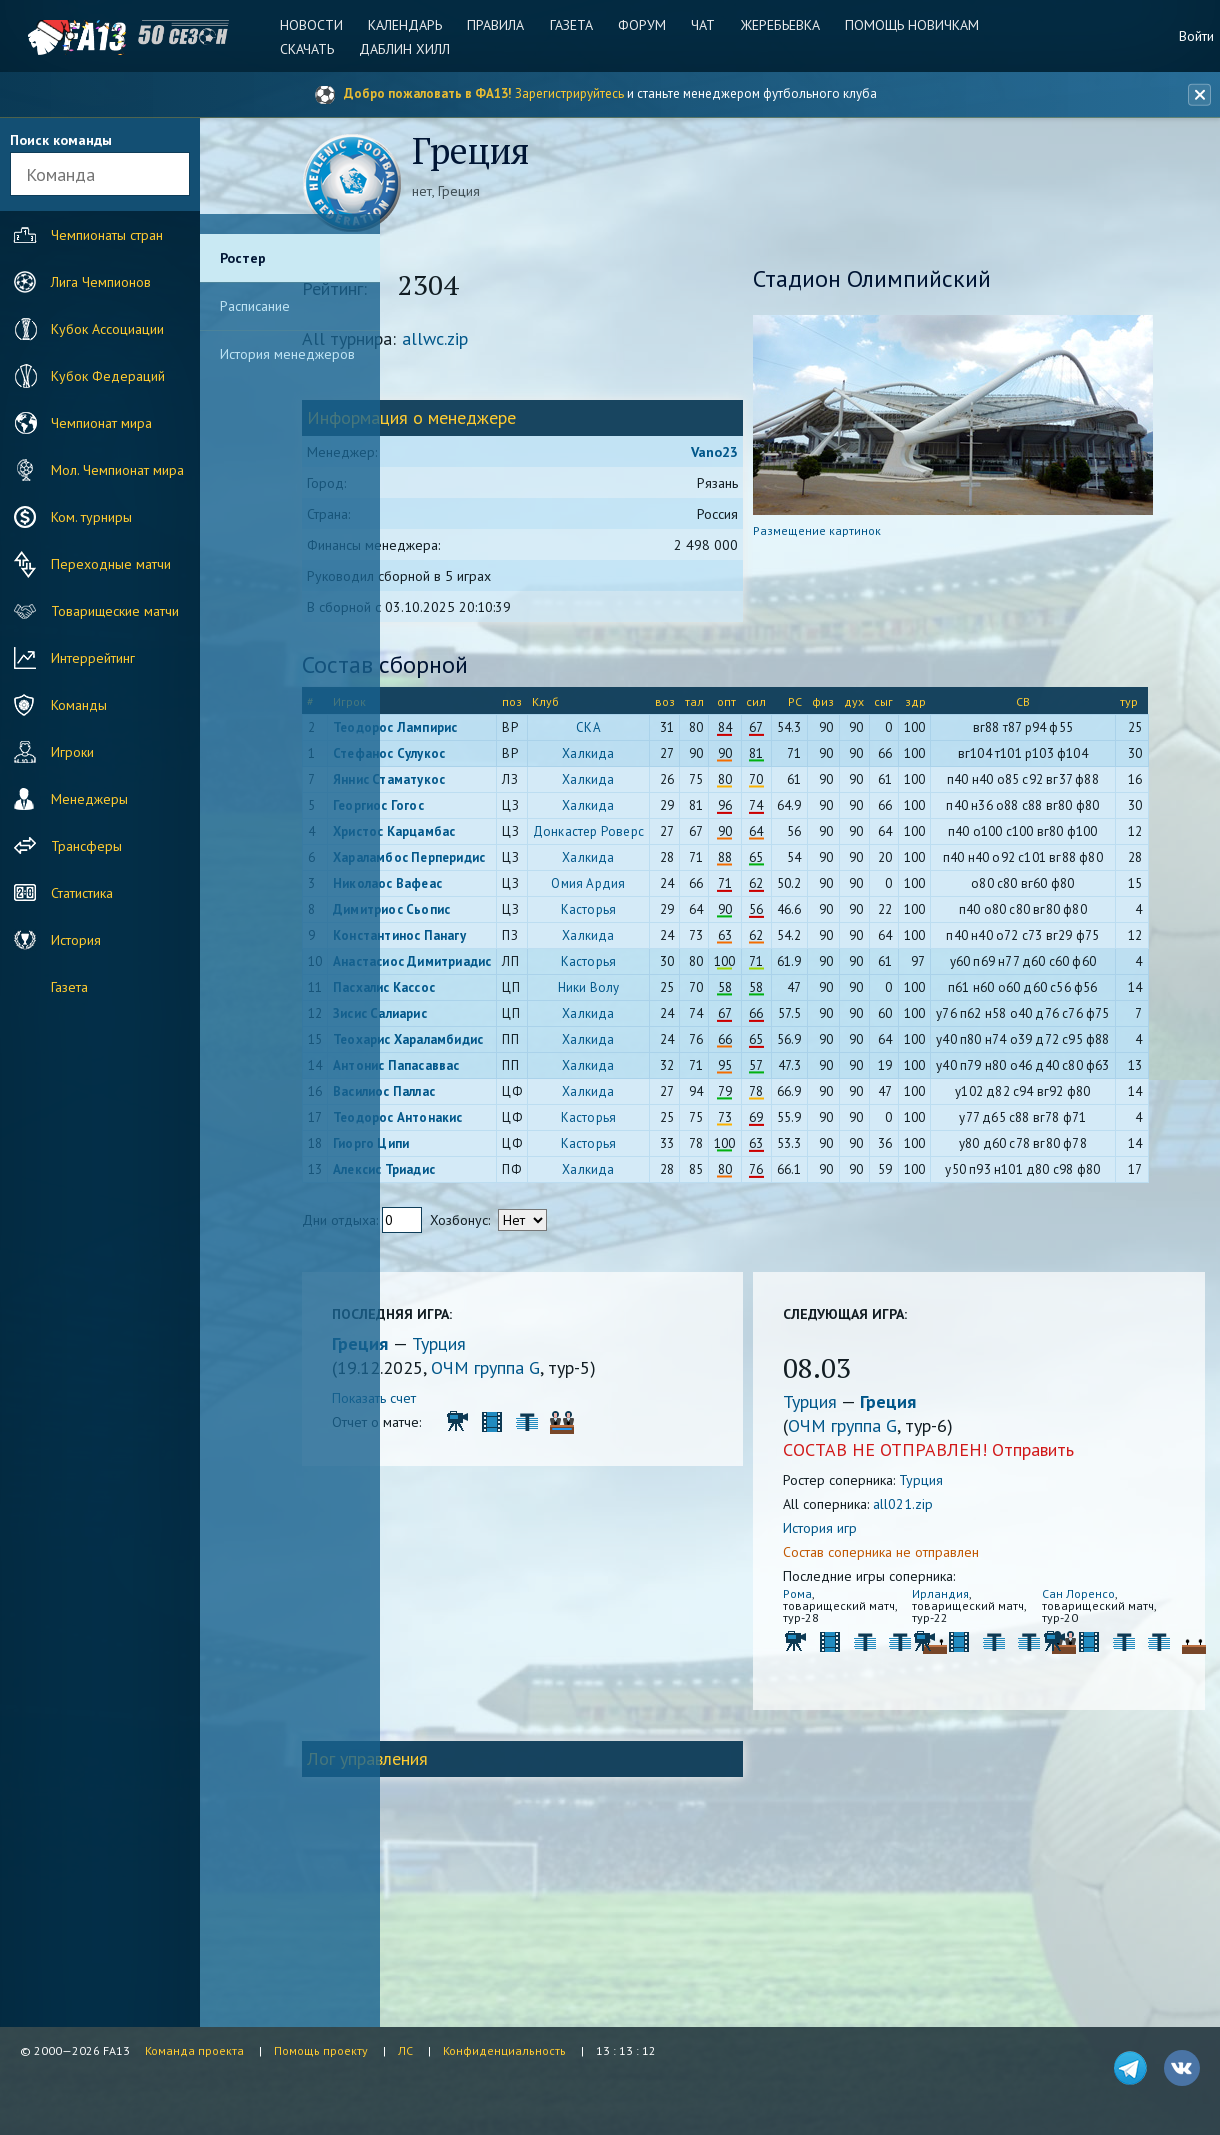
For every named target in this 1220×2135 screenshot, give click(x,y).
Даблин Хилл (411, 49)
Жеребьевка (775, 25)
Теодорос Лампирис (493, 732)
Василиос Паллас (482, 1236)
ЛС (405, 2050)
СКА (670, 732)
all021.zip (950, 1663)
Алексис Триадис (482, 1314)
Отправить (1080, 1608)
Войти (1196, 36)
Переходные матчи (90, 564)
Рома (844, 1752)
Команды (58, 705)
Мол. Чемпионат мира (96, 470)
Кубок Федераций (87, 376)
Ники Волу (670, 1076)
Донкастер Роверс (669, 871)
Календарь (412, 25)
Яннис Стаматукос (487, 784)
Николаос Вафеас (485, 944)
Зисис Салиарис (478, 1116)
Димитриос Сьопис (489, 970)
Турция (537, 1502)
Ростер (243, 258)
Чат (701, 25)
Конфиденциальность (504, 2050)
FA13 (60, 37)
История (55, 940)
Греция (460, 1502)
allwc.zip (533, 343)
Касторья (670, 970)
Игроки (51, 752)
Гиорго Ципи (469, 1288)
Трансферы (65, 846)
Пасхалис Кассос (482, 1076)
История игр (867, 1687)
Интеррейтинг (72, 658)
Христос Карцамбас (492, 864)
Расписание (255, 306)
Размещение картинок (864, 535)
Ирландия (970, 1752)
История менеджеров (287, 354)
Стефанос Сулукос (487, 758)
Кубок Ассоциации (86, 329)
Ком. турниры (70, 517)
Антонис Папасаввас (494, 1196)
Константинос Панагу (497, 996)
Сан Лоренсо (1090, 1752)
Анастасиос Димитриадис (473, 1043)
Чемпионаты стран (86, 235)
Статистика (61, 893)
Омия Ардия (670, 944)
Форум (642, 25)
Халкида (670, 758)
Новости (320, 25)
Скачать (316, 49)
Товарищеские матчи (94, 611)
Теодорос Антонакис (496, 1262)
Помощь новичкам (905, 25)
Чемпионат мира (80, 423)
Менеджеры (68, 799)
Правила (500, 25)
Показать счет (472, 1557)
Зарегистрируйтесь (569, 93)
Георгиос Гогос (476, 824)
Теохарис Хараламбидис (475, 1163)
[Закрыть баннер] (1196, 95)
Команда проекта (194, 2050)
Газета (573, 25)
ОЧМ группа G (583, 1526)
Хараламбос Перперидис (468, 911)
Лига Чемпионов (80, 282)
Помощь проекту (321, 2050)
